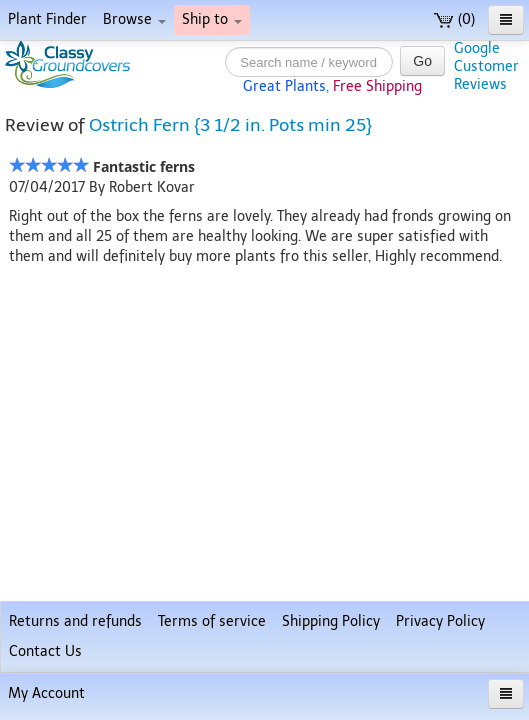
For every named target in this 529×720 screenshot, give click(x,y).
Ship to (212, 19)
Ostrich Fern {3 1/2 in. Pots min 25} (230, 125)
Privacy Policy (440, 621)
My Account (46, 693)
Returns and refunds (75, 621)
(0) (454, 19)
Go (422, 61)
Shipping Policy (331, 621)
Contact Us (45, 651)
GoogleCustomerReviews (486, 66)
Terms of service (212, 621)
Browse (134, 19)
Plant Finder (47, 19)
